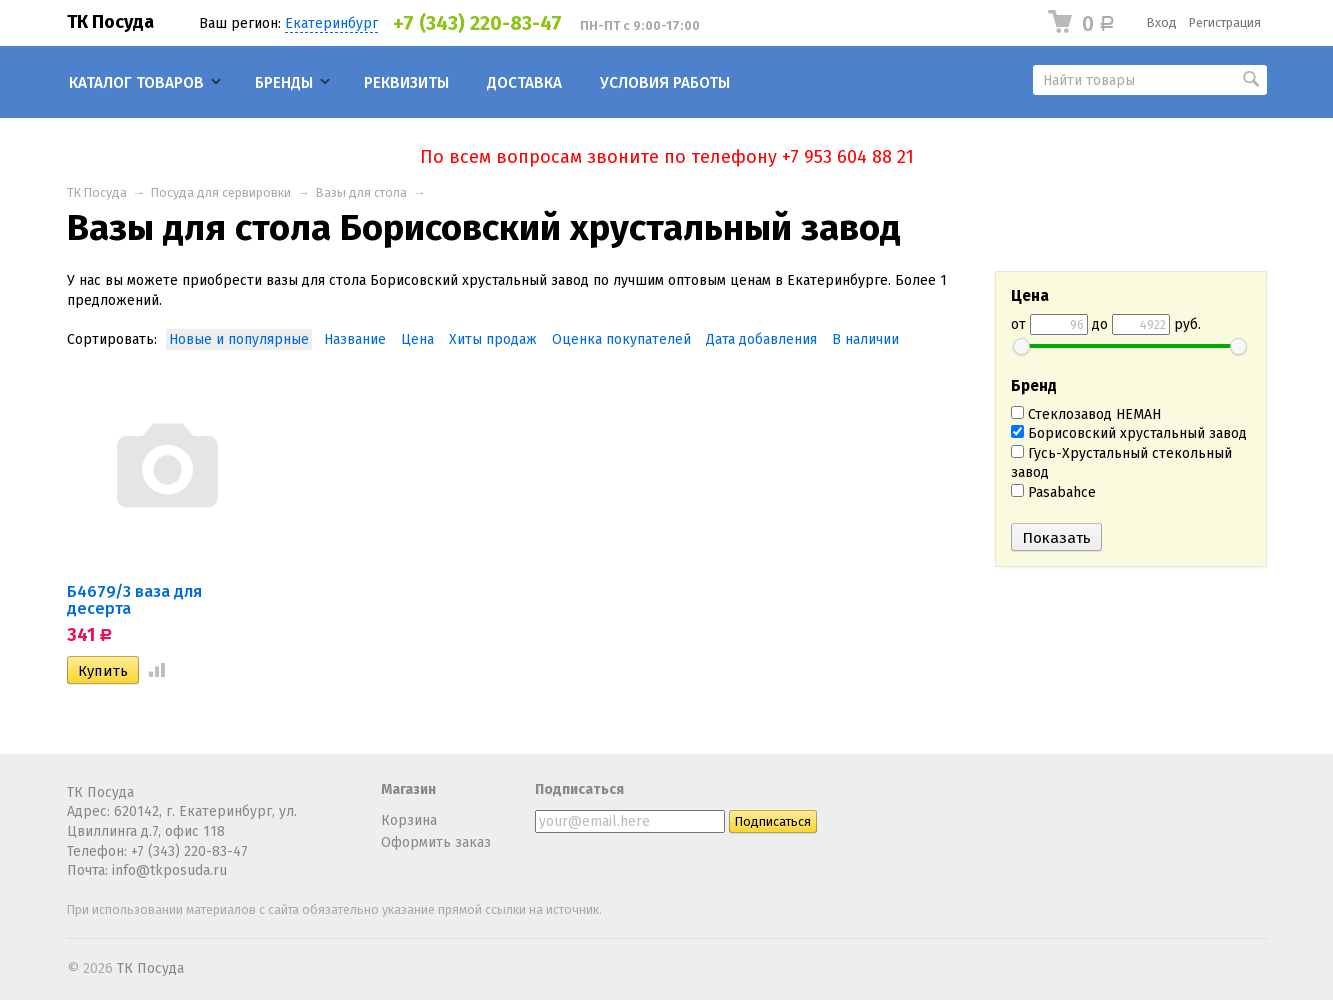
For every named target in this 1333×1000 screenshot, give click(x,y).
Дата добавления (761, 339)
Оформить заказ (436, 842)
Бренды (284, 83)
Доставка (524, 83)
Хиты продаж (493, 339)
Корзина (409, 820)
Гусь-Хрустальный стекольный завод (1121, 463)
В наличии (865, 339)
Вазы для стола (361, 192)
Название (355, 339)
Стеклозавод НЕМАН (1086, 414)
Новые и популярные (239, 339)
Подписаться (579, 789)
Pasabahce (1053, 492)
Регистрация (1225, 22)
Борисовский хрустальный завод (1129, 433)
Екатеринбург (331, 23)
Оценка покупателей (621, 339)
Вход (1162, 22)
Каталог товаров (136, 83)
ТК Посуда (110, 22)
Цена (417, 339)
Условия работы (665, 83)
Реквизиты (406, 83)
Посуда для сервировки (221, 192)
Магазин (408, 789)
